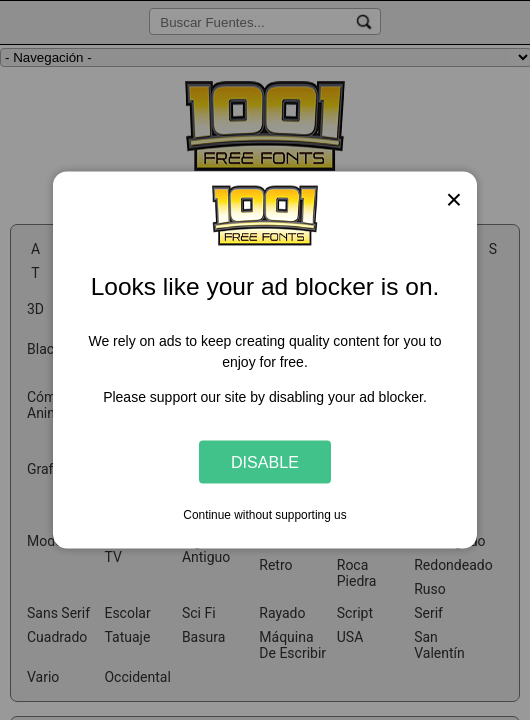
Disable (265, 461)
